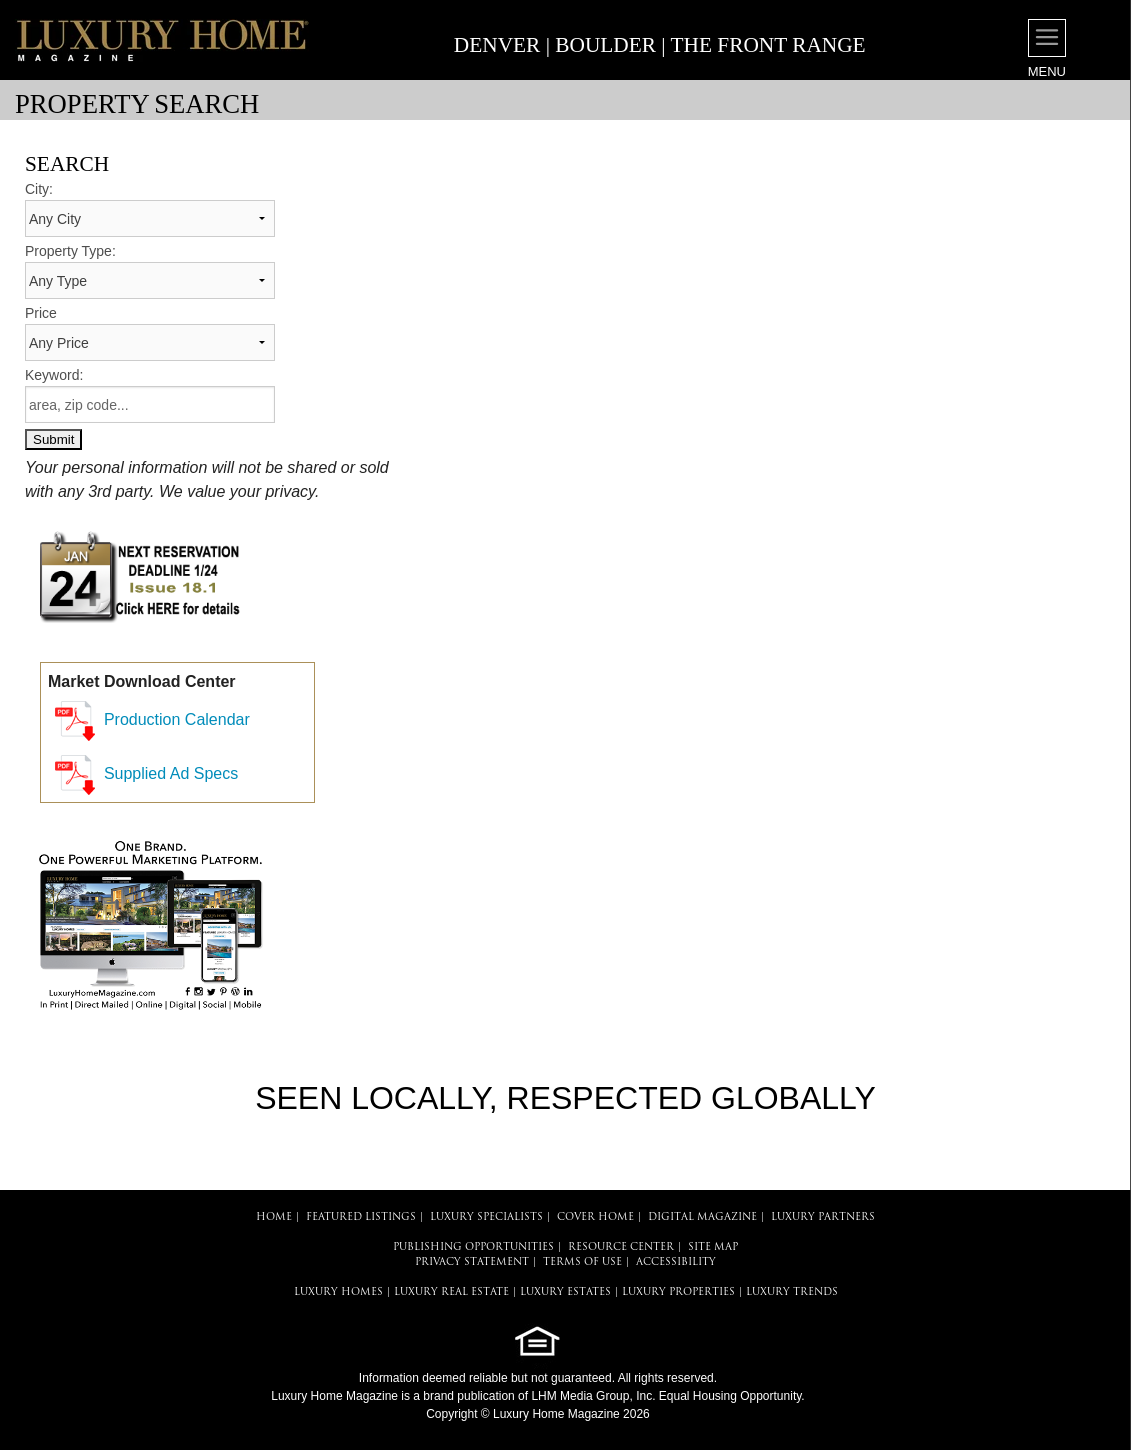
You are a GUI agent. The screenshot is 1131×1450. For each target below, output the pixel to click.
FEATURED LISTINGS (361, 1217)
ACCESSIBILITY (676, 1262)
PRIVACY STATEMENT (472, 1262)
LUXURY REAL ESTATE (451, 1292)
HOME (274, 1217)
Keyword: (54, 375)
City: (39, 189)
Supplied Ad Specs (171, 773)
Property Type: (70, 251)
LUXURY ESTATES (565, 1292)
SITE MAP (713, 1247)
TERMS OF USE (582, 1262)
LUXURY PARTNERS (823, 1217)
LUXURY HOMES (338, 1292)
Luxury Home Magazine (334, 1396)
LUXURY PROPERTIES (678, 1292)
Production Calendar (177, 719)
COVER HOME (595, 1217)
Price (41, 313)
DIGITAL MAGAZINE (702, 1217)
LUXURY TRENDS (792, 1292)
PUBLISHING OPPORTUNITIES (473, 1247)
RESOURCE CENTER (621, 1247)
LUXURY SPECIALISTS (486, 1217)
